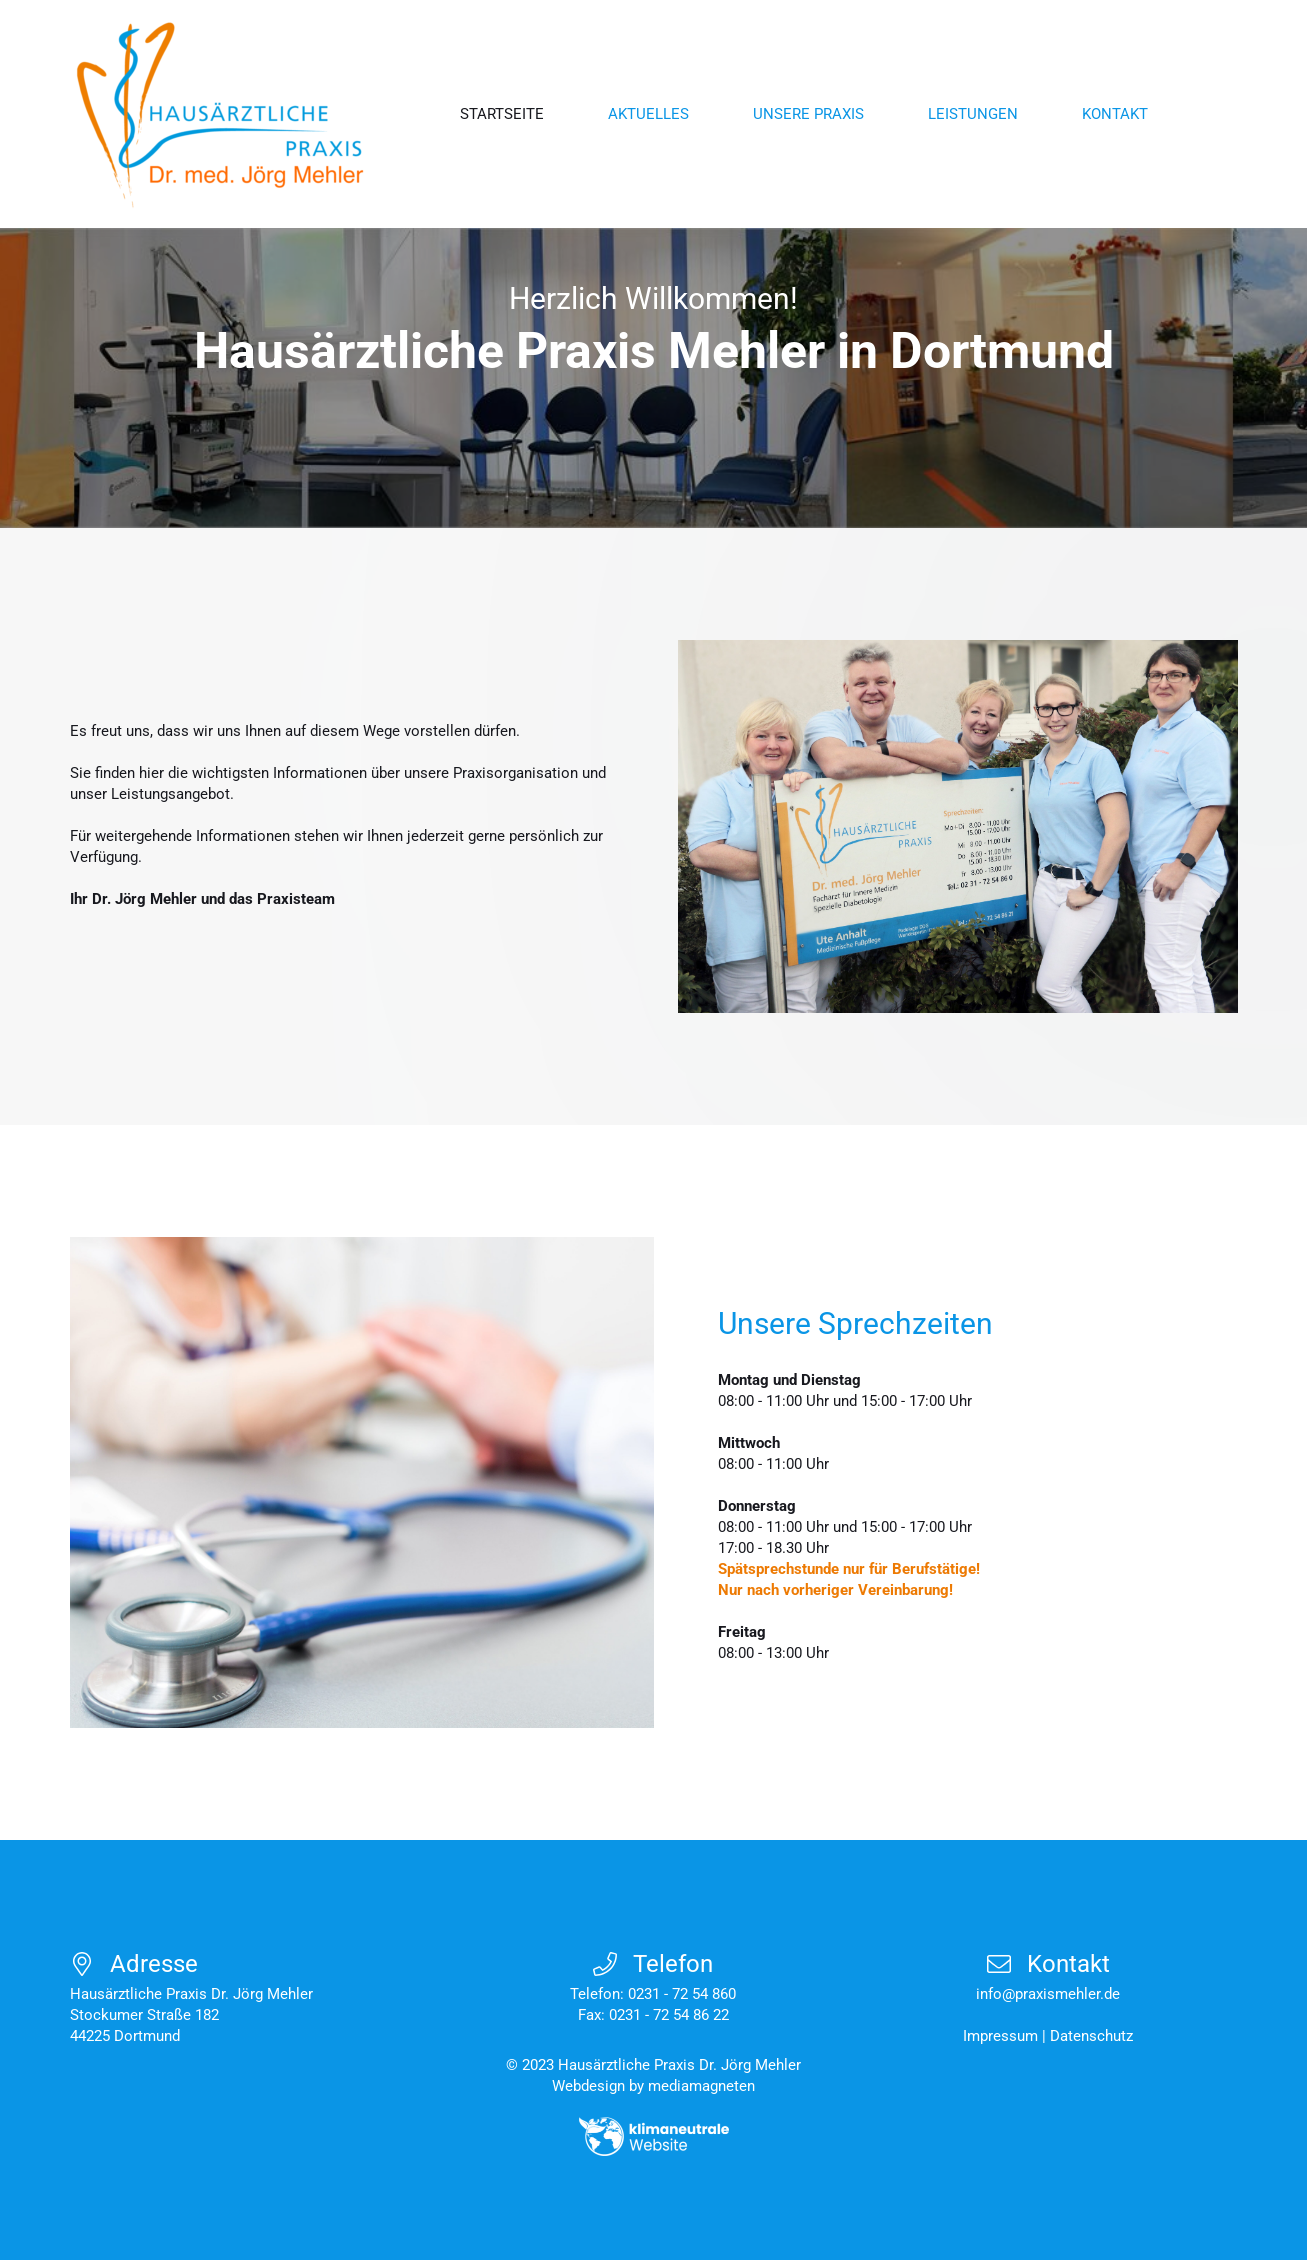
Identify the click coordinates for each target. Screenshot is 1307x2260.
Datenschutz (1091, 2036)
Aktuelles (648, 114)
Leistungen (973, 114)
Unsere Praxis (808, 114)
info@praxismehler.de (1048, 1994)
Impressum (1000, 2036)
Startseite (502, 114)
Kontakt (1115, 114)
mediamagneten (701, 2086)
